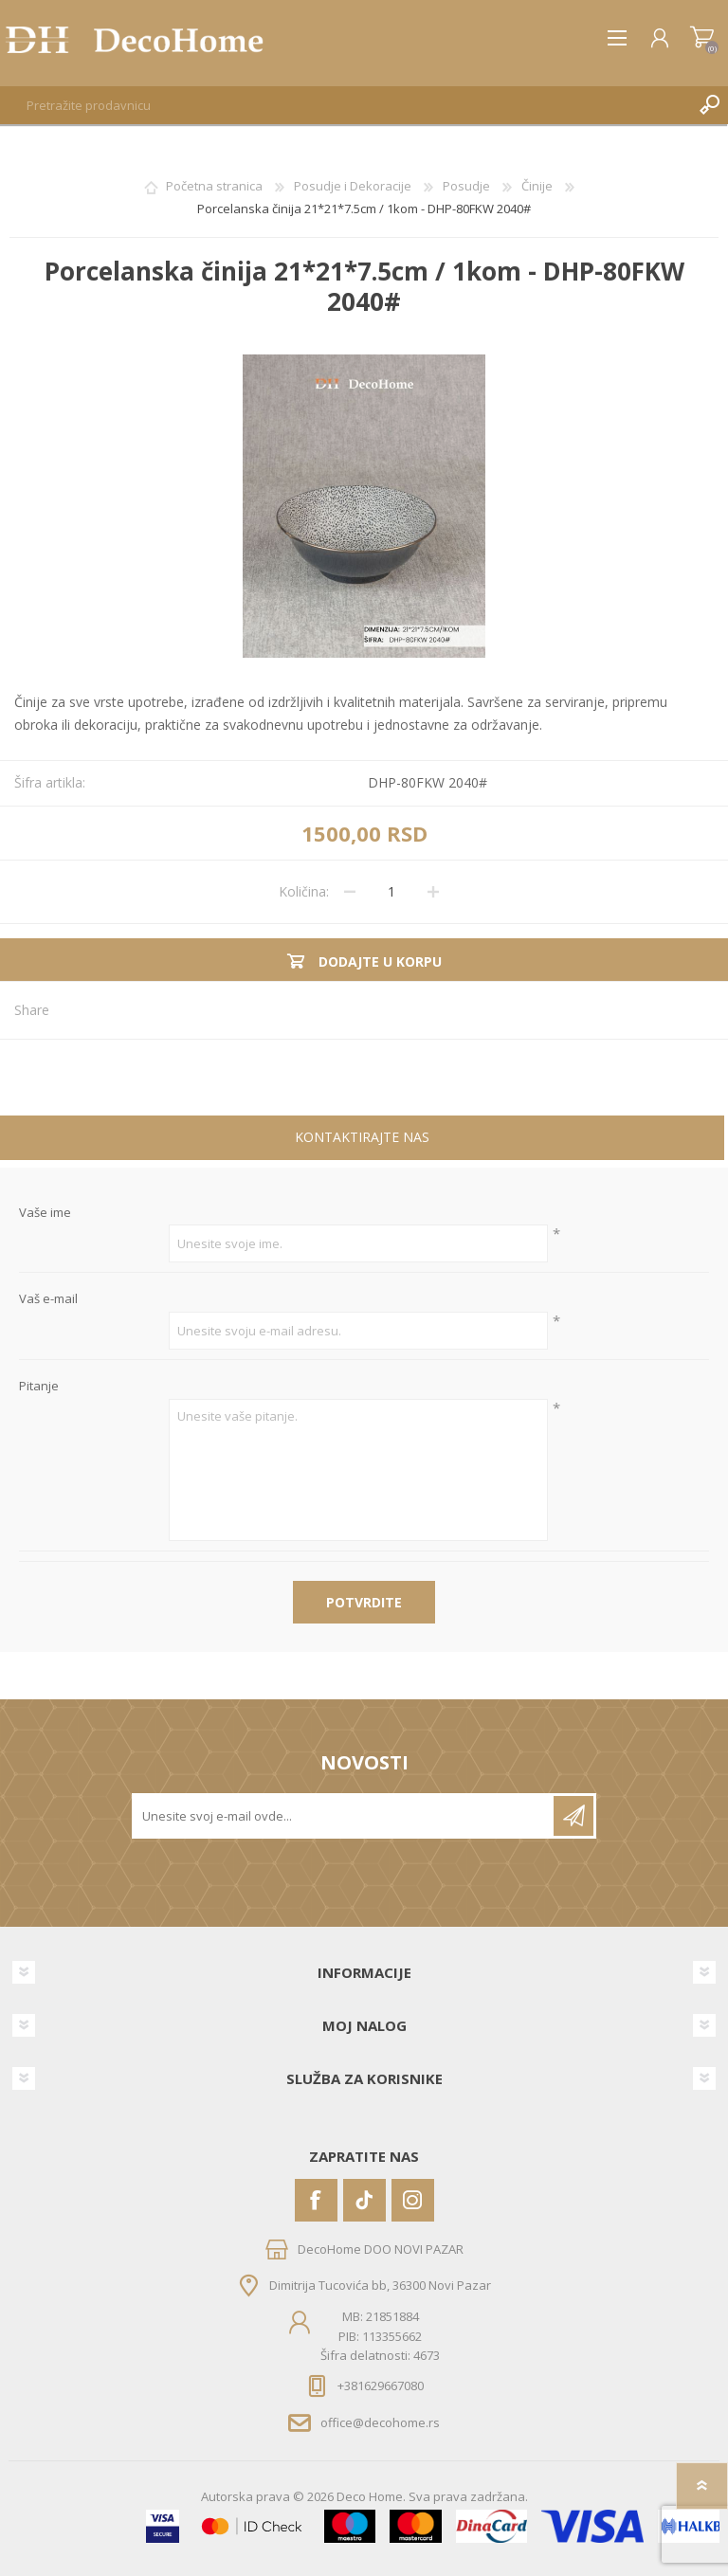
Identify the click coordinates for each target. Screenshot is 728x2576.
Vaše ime (45, 1213)
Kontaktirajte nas (362, 1137)
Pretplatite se (573, 1816)
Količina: (304, 891)
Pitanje (39, 1386)
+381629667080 (380, 2385)
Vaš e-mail (48, 1299)
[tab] (362, 1140)
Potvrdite (364, 1602)
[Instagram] (412, 2200)
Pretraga (709, 105)
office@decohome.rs (380, 2422)
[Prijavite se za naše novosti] (344, 1816)
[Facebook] (316, 2200)
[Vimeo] (364, 2200)
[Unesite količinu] (391, 892)
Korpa (702, 38)
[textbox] (345, 105)
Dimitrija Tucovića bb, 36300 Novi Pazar (380, 2285)
